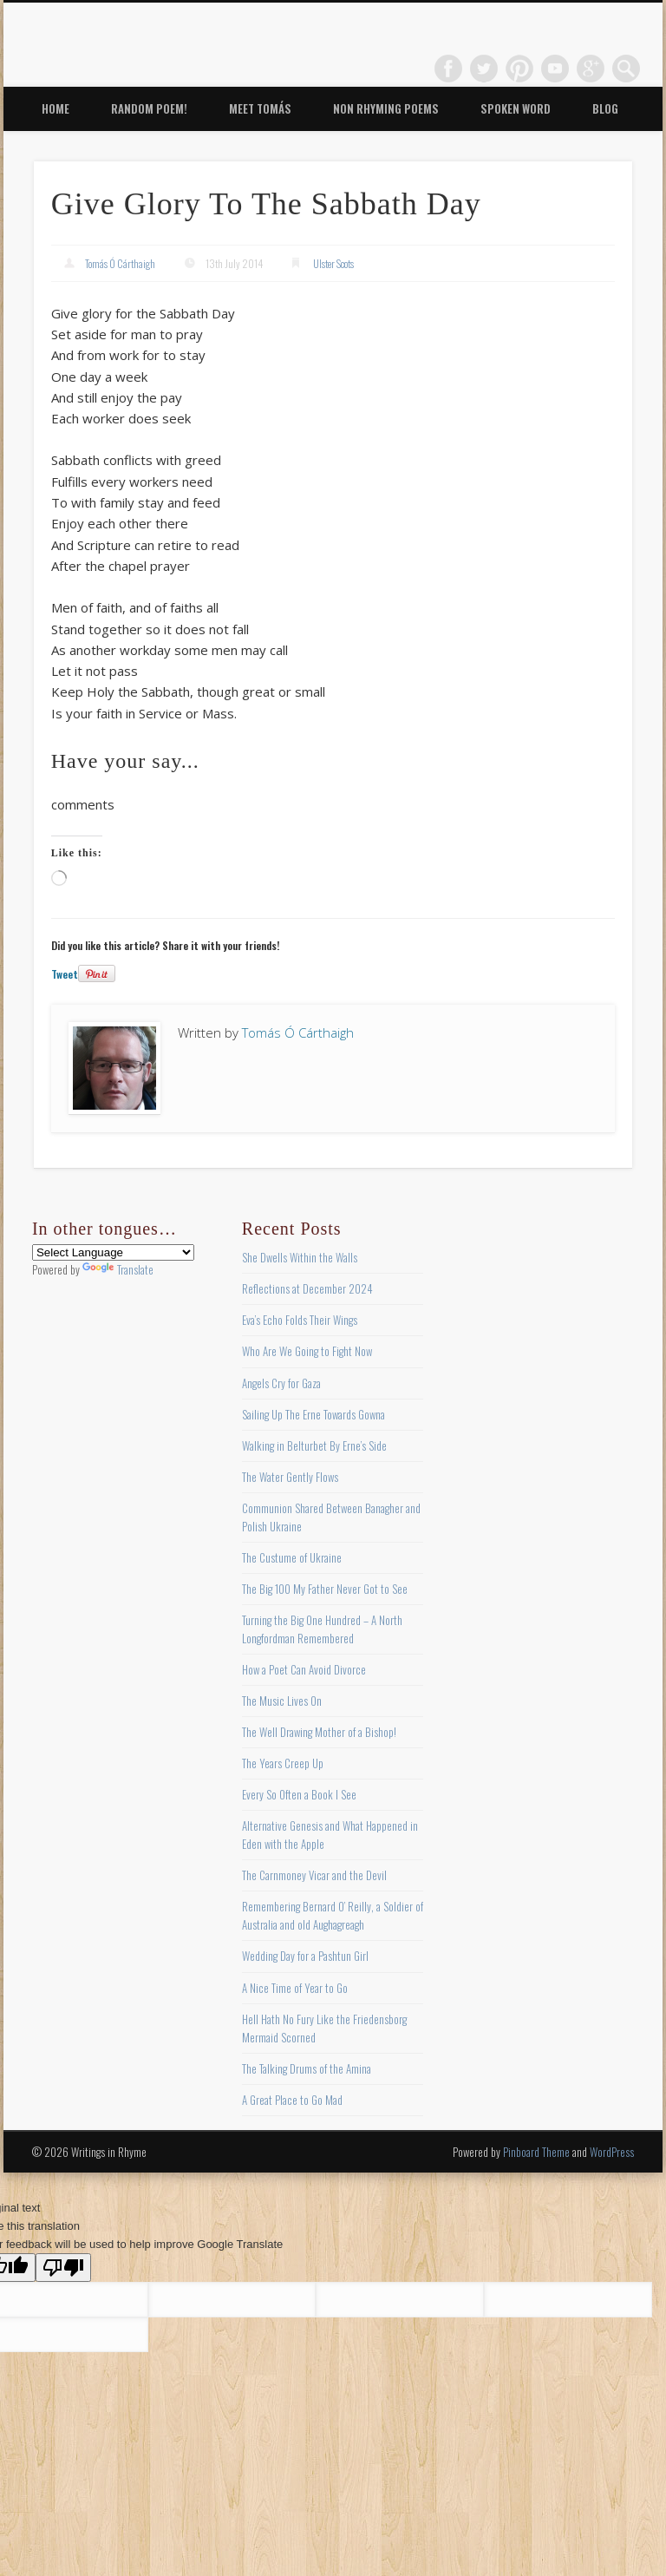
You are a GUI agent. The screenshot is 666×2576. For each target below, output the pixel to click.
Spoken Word (515, 108)
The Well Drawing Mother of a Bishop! (319, 1731)
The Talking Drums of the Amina (306, 2068)
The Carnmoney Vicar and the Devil (314, 1875)
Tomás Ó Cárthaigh (120, 263)
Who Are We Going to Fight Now (307, 1351)
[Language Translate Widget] (113, 1252)
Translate (117, 1269)
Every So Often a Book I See (299, 1794)
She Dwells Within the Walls (299, 1257)
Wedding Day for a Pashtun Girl (305, 1955)
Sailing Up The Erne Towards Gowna (313, 1414)
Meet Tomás (260, 108)
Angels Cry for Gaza (281, 1383)
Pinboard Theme (536, 2151)
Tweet (64, 974)
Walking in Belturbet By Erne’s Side (314, 1445)
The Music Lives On (282, 1700)
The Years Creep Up (282, 1763)
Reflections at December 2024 (307, 1288)
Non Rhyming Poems (386, 108)
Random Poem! (149, 108)
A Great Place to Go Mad (292, 2099)
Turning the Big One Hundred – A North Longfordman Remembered (322, 1629)
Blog (605, 108)
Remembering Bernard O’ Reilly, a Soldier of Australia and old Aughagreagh (332, 1915)
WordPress (612, 2151)
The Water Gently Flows (290, 1476)
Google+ (590, 68)
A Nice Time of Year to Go (295, 1987)
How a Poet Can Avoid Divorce (304, 1669)
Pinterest (519, 68)
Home (55, 108)
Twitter (484, 68)
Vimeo (555, 68)
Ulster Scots (333, 263)
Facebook (448, 68)
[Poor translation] (63, 2267)
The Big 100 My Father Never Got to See (325, 1588)
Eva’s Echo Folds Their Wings (299, 1319)
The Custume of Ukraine (292, 1557)
